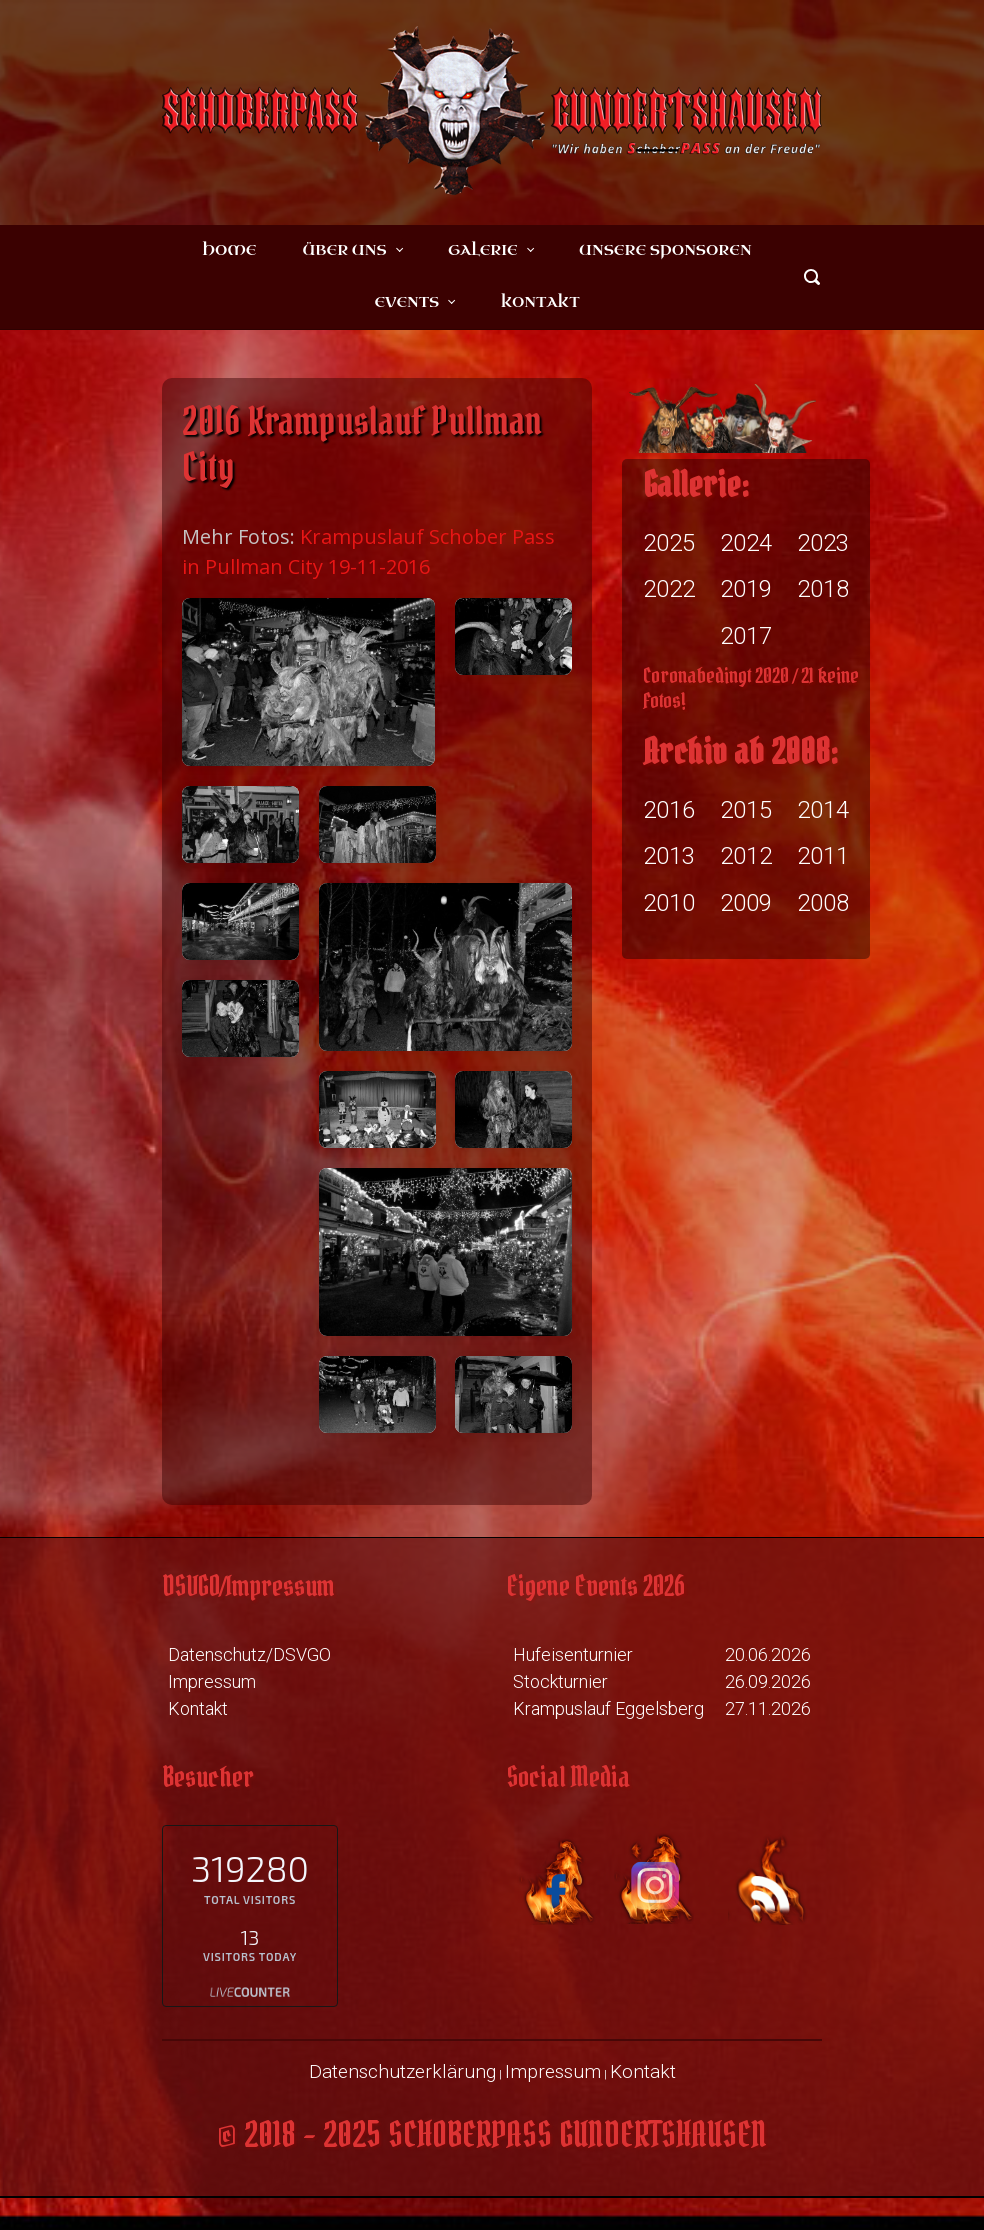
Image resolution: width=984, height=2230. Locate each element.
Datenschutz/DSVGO (249, 1654)
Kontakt (198, 1708)
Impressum (212, 1681)
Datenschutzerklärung (402, 2071)
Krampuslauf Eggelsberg (608, 1708)
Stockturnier (560, 1681)
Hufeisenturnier (573, 1654)
